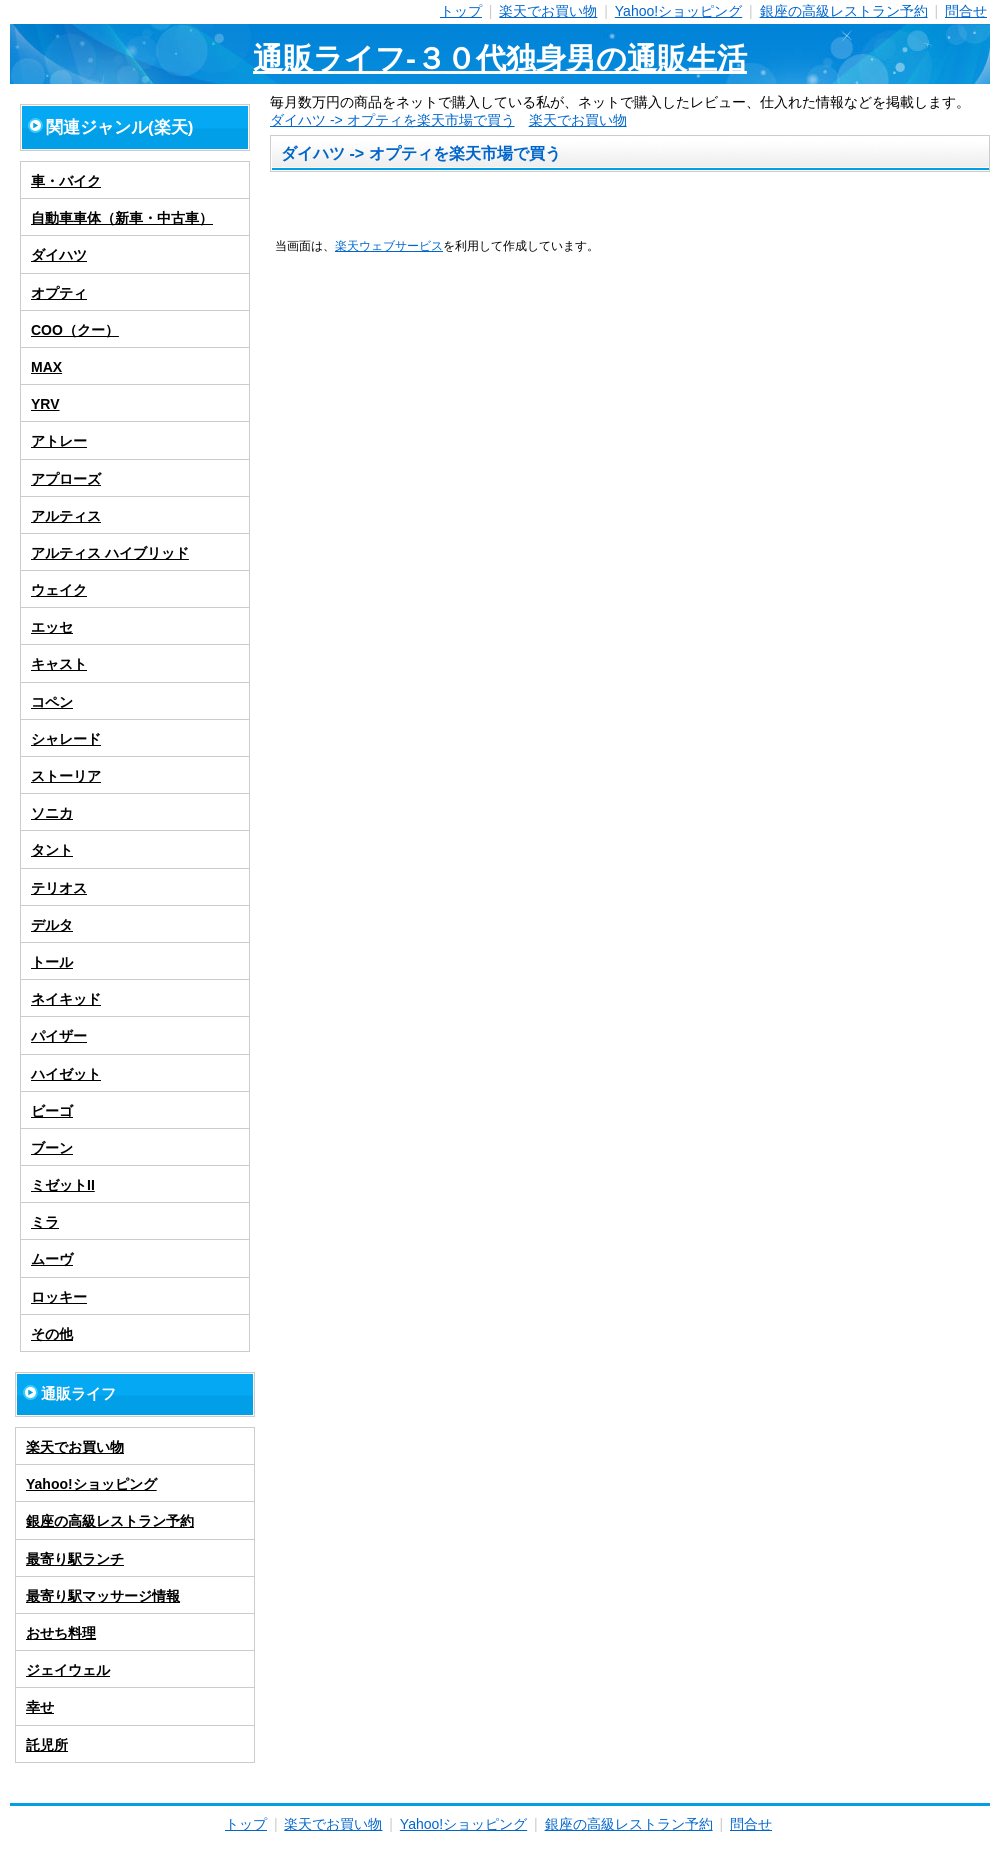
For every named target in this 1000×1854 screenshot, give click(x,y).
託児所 (47, 1745)
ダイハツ (59, 255)
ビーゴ (52, 1111)
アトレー (59, 441)
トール (52, 962)
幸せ (40, 1707)
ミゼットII (63, 1185)
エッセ (52, 627)
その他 (52, 1334)
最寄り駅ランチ (75, 1559)
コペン (52, 702)
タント (52, 850)
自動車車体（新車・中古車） (122, 218)
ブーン (52, 1148)
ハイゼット (66, 1074)
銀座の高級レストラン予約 (844, 11)
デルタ (52, 925)
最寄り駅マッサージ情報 (103, 1596)
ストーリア (66, 776)
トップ (461, 11)
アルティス (66, 516)
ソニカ (52, 813)
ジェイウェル (68, 1670)
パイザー (59, 1036)
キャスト (59, 664)
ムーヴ (52, 1259)
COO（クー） (75, 330)
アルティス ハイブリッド (110, 553)
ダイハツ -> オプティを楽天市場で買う (392, 120)
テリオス (59, 888)
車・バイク (66, 181)
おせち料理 (61, 1633)
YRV (45, 404)
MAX (46, 367)
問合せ (966, 11)
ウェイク (59, 590)
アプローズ (66, 479)
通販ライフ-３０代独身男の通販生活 (500, 58)
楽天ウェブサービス (389, 245)
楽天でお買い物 (548, 11)
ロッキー (59, 1297)
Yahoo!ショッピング (678, 11)
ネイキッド (66, 999)
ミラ (45, 1222)
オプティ (59, 293)
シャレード (66, 739)
